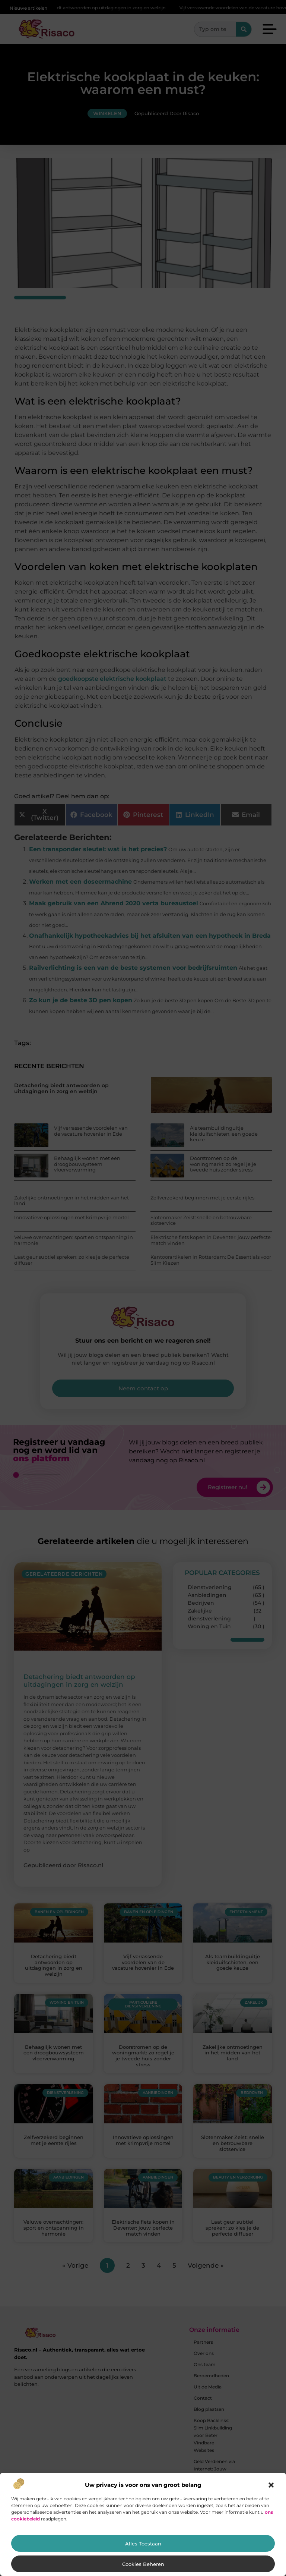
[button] (271, 2485)
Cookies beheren (143, 2564)
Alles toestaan (143, 2544)
